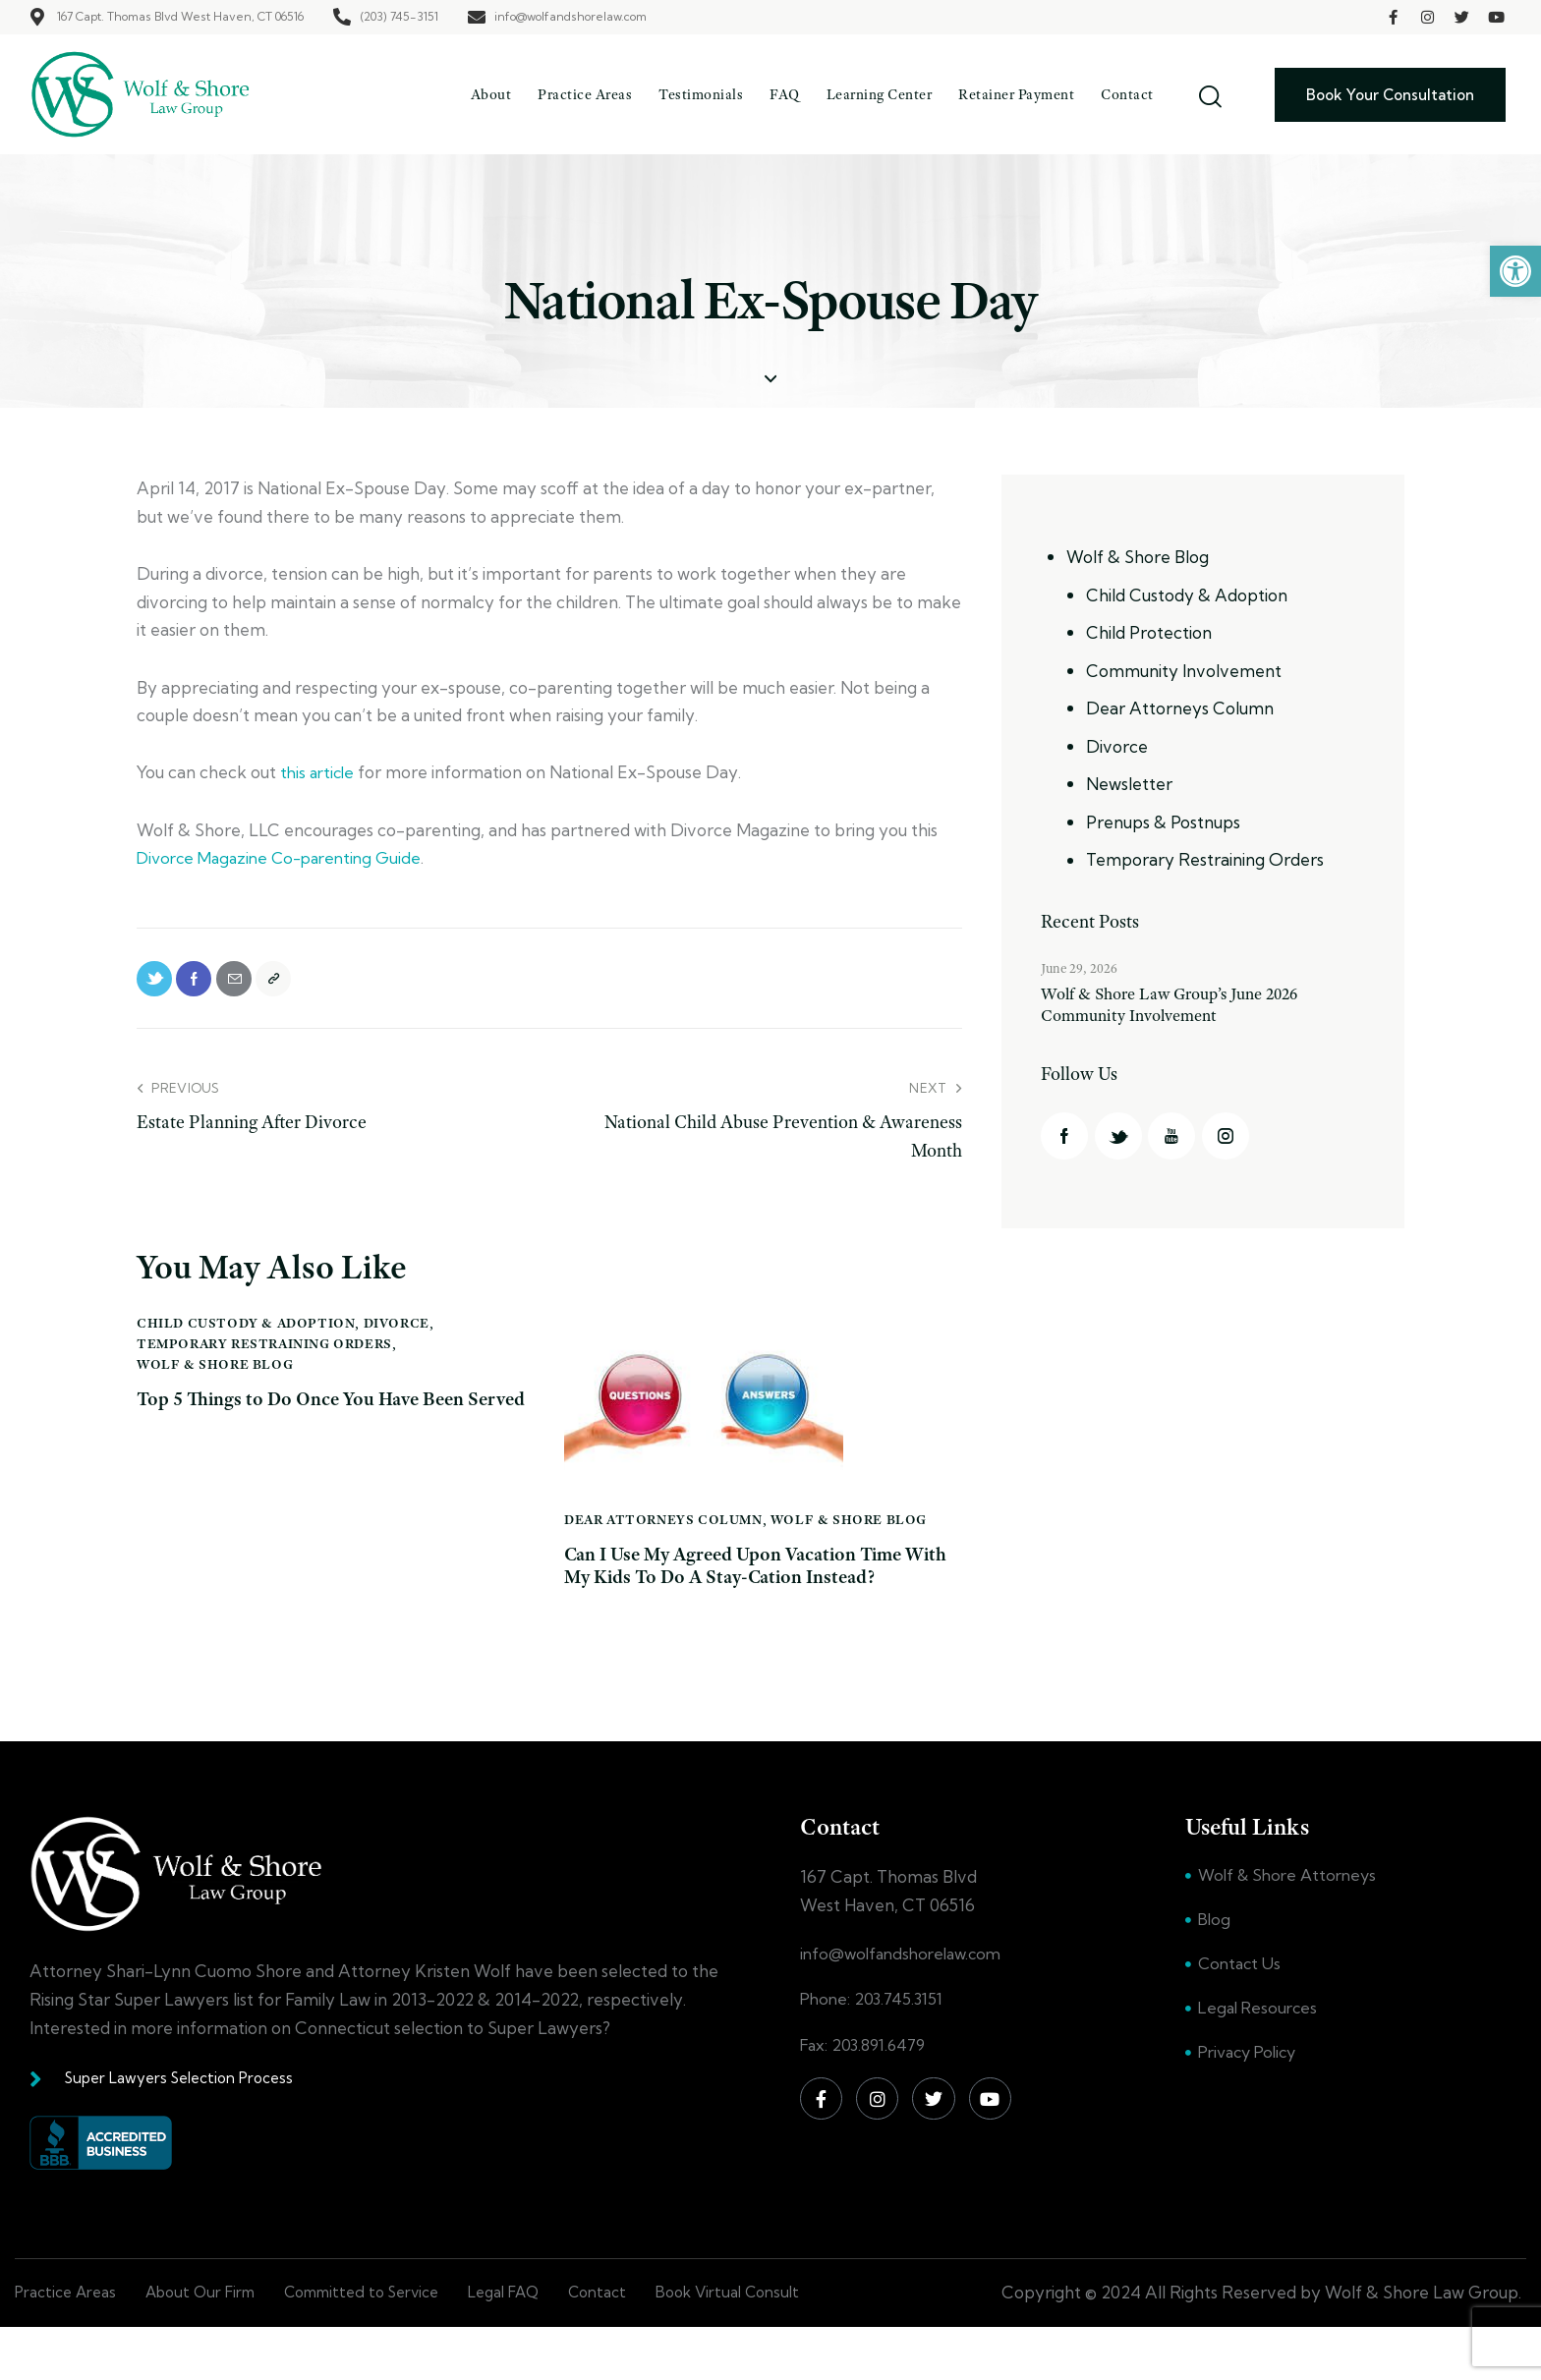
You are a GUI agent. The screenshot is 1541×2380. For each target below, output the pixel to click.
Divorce (396, 1334)
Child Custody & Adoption (246, 1334)
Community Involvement (1184, 670)
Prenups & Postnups (1163, 822)
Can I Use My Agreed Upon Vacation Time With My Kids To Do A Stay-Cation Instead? (742, 1596)
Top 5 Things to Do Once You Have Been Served (309, 1426)
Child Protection (1149, 632)
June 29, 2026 (1079, 968)
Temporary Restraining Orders (264, 1355)
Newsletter (1129, 783)
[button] (1515, 271)
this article (319, 772)
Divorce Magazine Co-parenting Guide (286, 857)
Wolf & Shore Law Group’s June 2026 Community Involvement (1183, 1010)
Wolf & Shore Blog (215, 1376)
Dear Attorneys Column (663, 1531)
